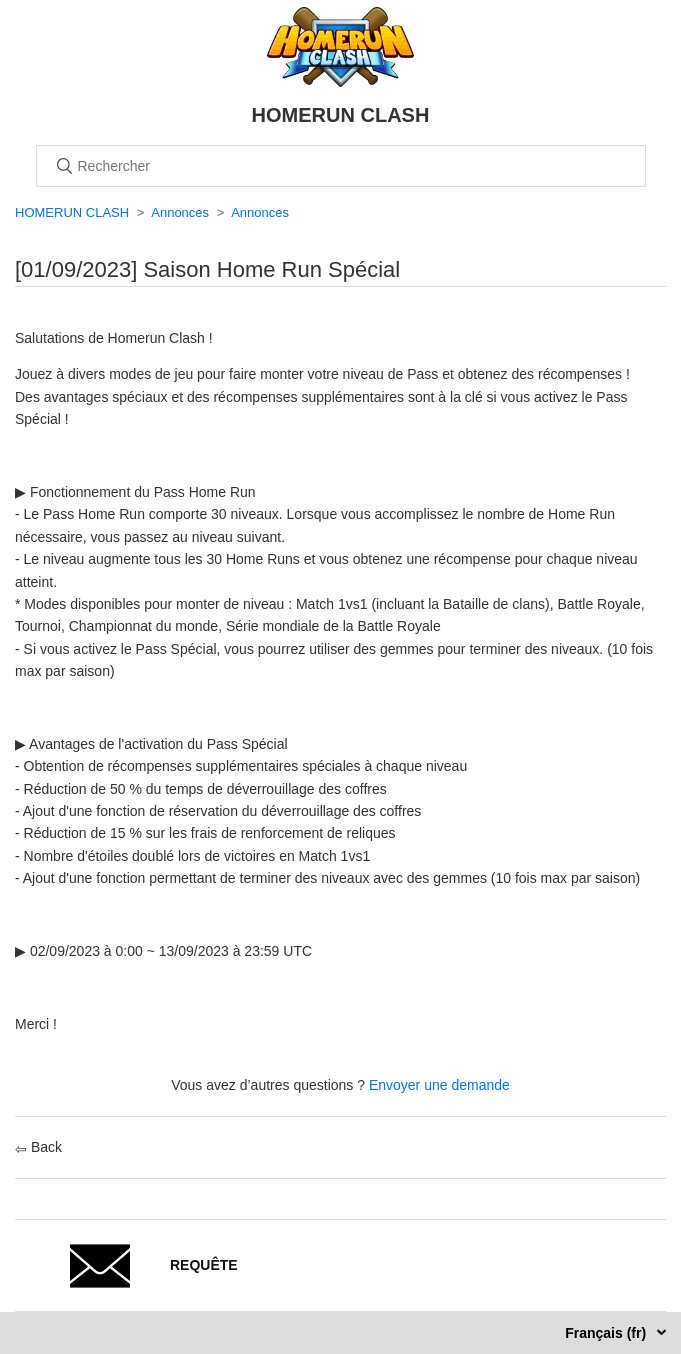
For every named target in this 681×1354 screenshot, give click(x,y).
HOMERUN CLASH (72, 212)
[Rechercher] (341, 166)
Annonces (180, 212)
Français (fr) (607, 1333)
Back (38, 1147)
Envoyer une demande (439, 1085)
